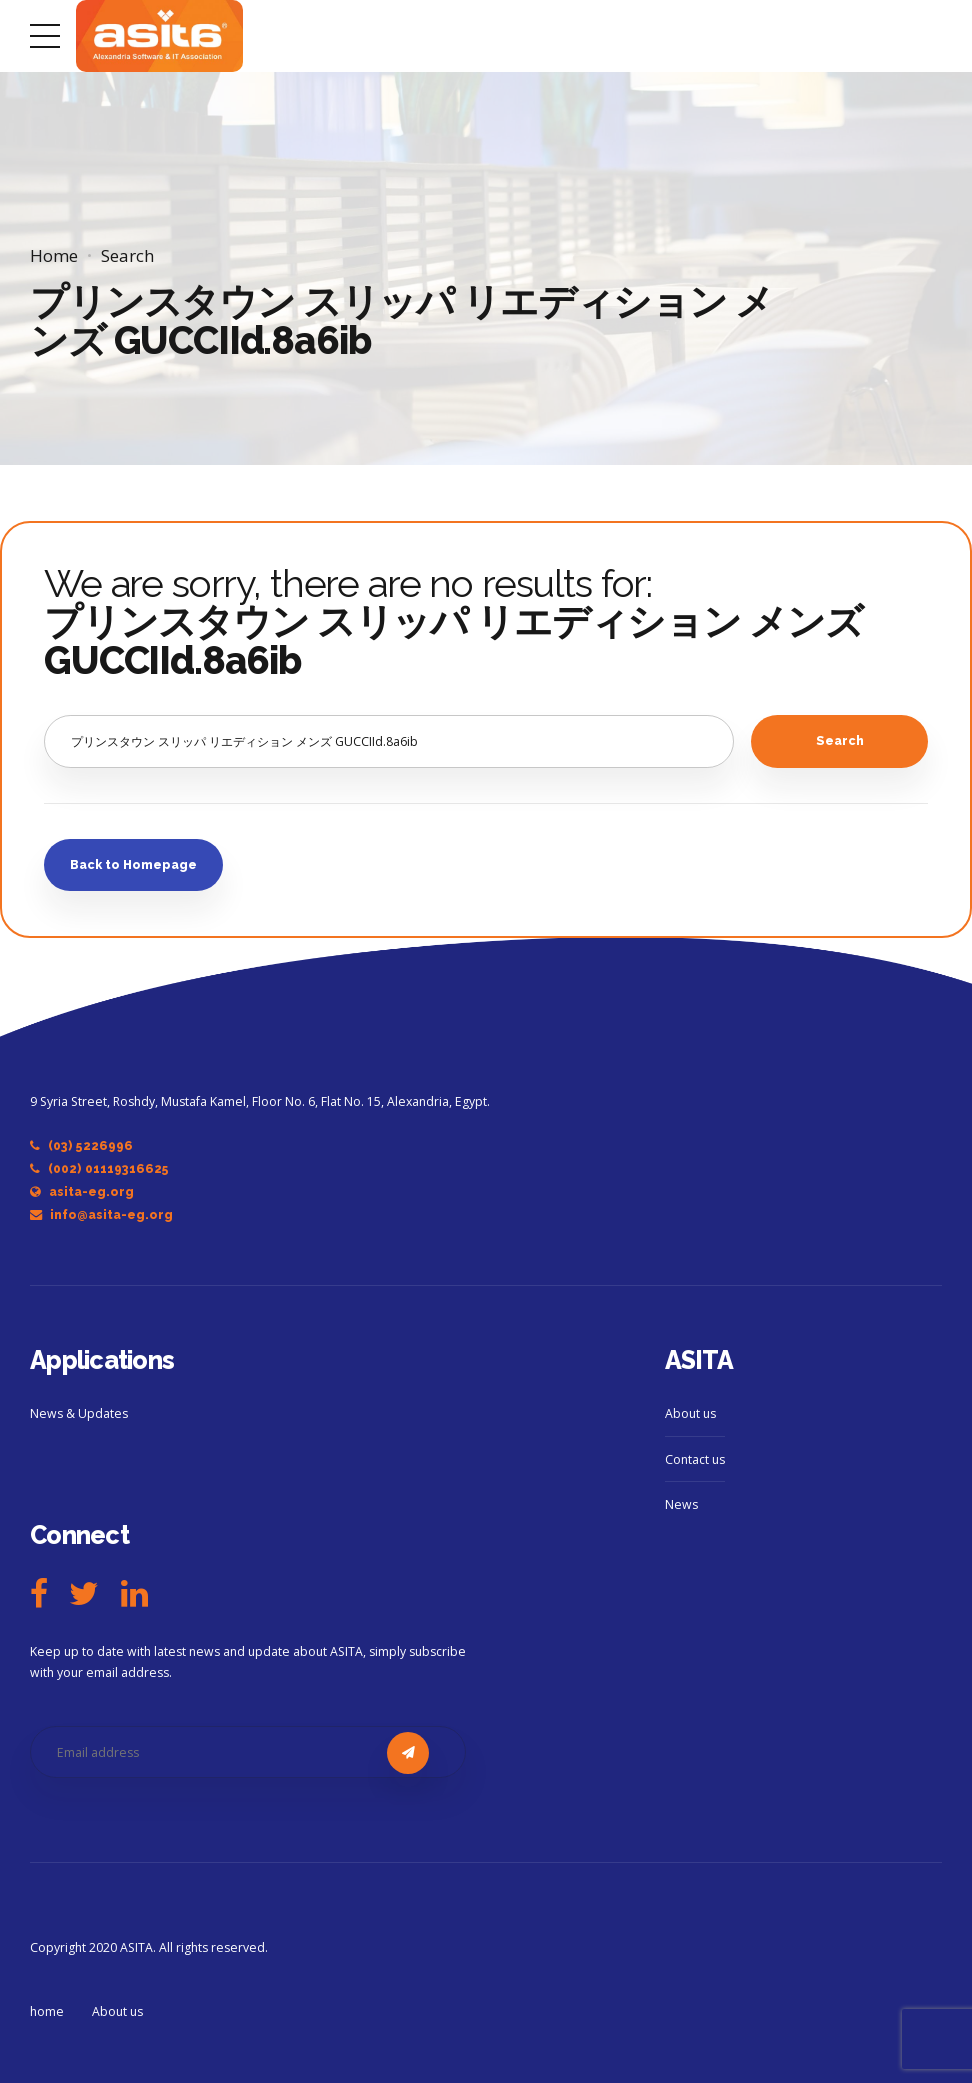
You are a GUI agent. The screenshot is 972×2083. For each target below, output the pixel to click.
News (681, 1504)
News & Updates (79, 1413)
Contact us (695, 1459)
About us (690, 1413)
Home (54, 255)
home (47, 2011)
